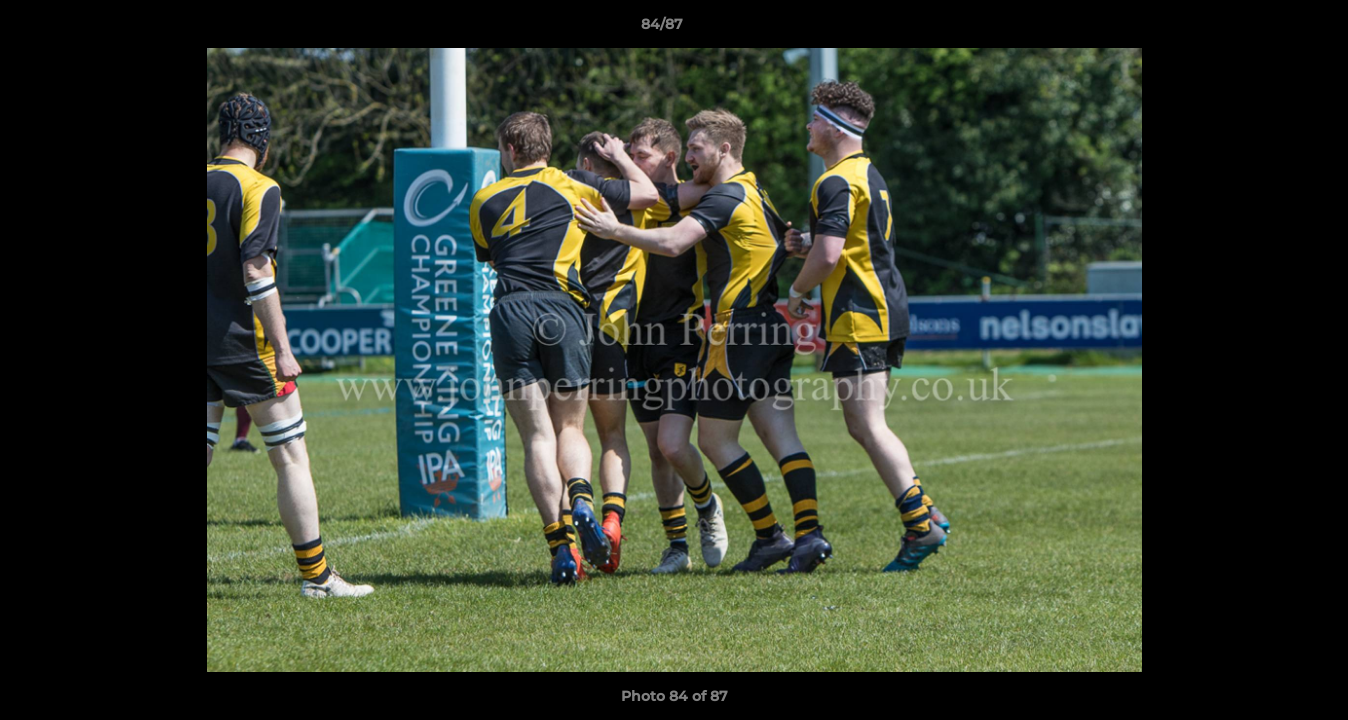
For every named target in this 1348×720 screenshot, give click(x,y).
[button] (1264, 29)
